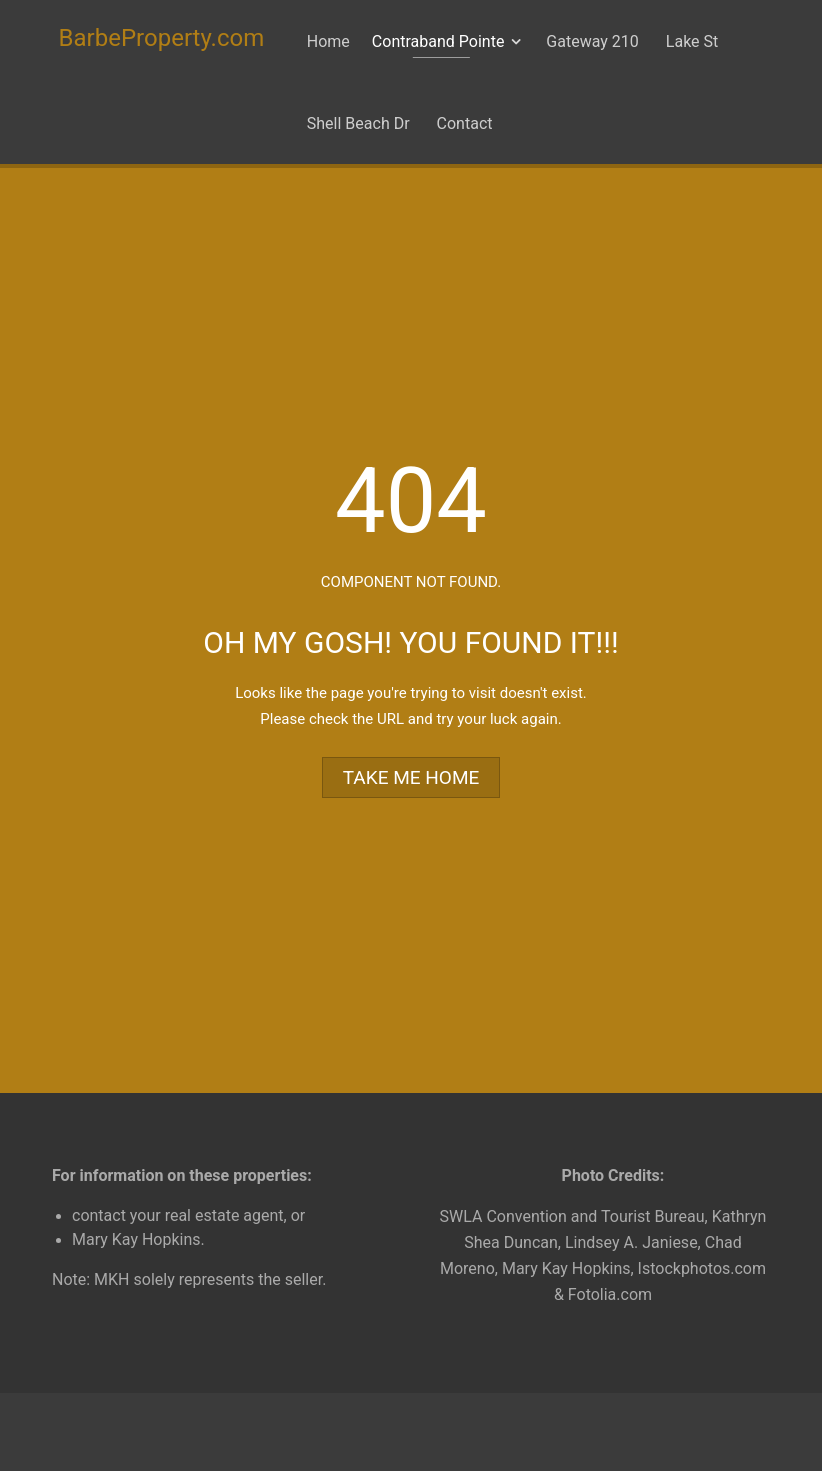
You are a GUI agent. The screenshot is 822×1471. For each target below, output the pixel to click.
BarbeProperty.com (162, 38)
